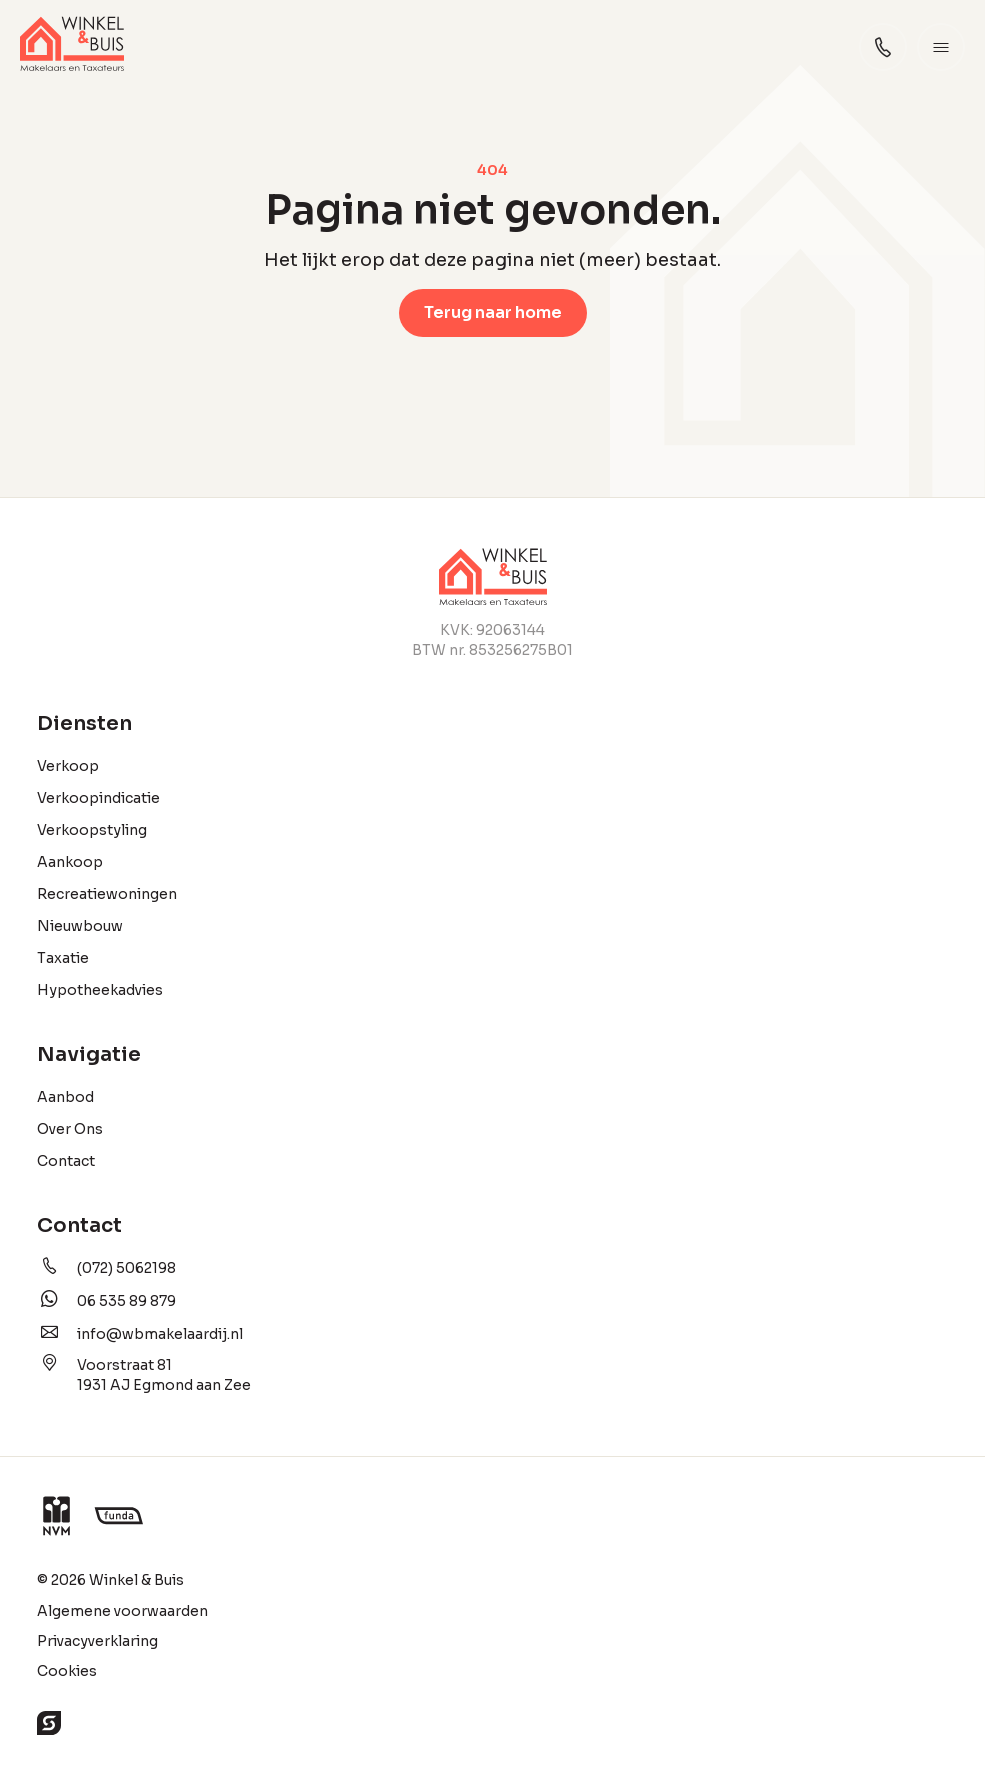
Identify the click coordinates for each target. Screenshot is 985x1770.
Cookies (67, 1671)
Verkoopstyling (92, 830)
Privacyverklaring (97, 1641)
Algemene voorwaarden (122, 1611)
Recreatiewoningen (107, 894)
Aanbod (65, 1097)
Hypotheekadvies (100, 990)
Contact (66, 1161)
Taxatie (63, 958)
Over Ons (70, 1129)
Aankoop (70, 862)
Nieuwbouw (80, 926)
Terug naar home (493, 312)
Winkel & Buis (136, 1580)
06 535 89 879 (106, 1300)
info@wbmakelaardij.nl (140, 1333)
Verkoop (68, 766)
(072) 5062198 (106, 1267)
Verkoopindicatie (98, 798)
